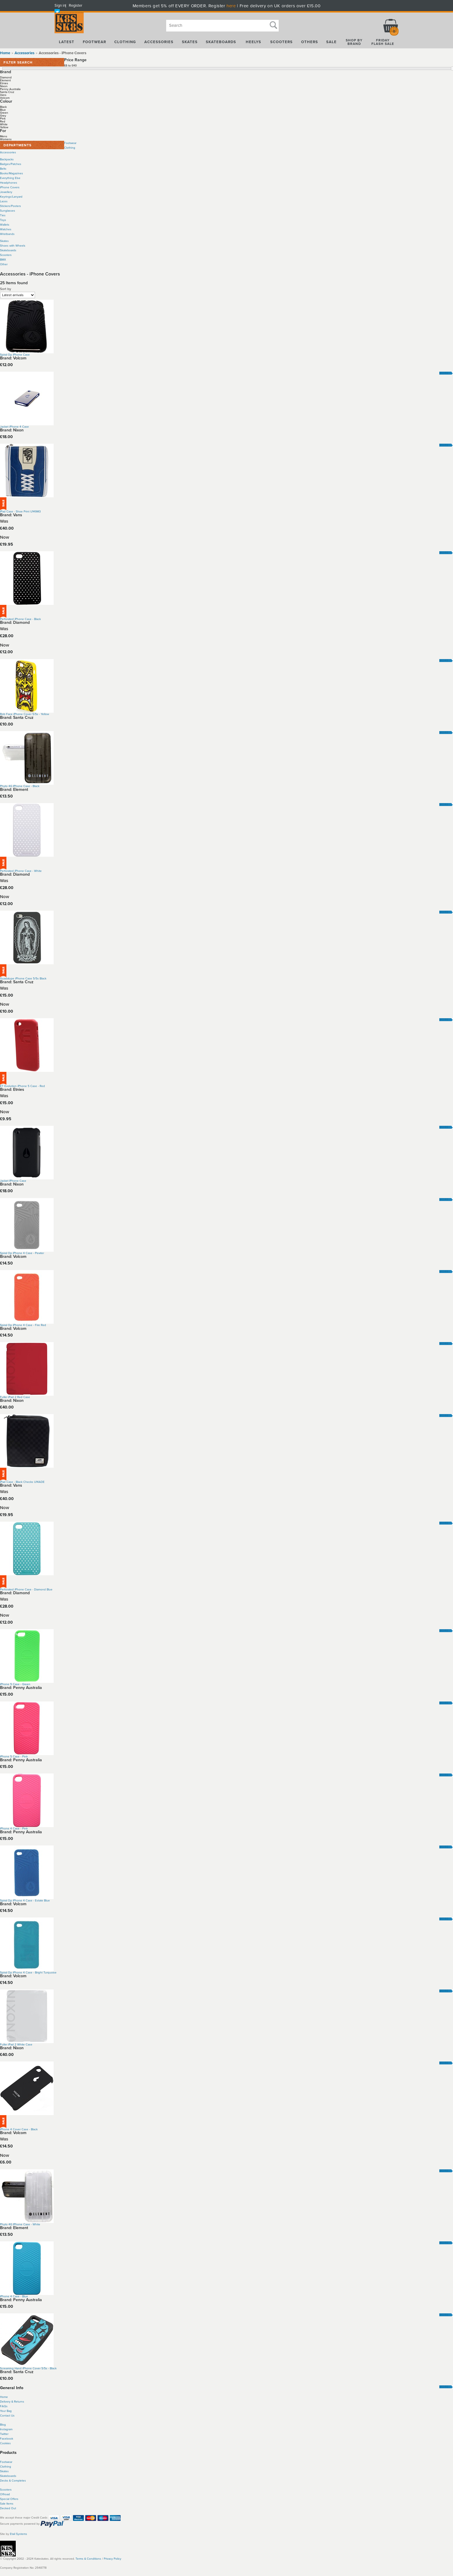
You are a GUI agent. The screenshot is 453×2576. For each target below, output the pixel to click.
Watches (5, 229)
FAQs (4, 2406)
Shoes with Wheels (12, 245)
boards (11, 2476)
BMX (3, 259)
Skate (3, 2476)
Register (75, 5)
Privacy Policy (112, 2559)
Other (4, 264)
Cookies (5, 2443)
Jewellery (6, 192)
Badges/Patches (10, 164)
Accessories (8, 152)
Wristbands (7, 234)
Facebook (6, 2438)
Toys (3, 220)
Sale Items (6, 2503)
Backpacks (7, 159)
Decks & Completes (13, 2480)
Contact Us (7, 2415)
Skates (4, 241)
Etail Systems (18, 2534)
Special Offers (9, 2499)
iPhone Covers (10, 187)
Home (5, 53)
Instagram (6, 2429)
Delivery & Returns (12, 2401)
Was (4, 521)
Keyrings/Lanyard (11, 197)
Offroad (5, 2494)
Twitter (4, 2434)
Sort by (5, 289)
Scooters (6, 255)
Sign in (60, 5)
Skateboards (8, 250)
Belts (3, 169)
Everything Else (10, 178)
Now (4, 537)
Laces (4, 201)
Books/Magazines (11, 173)
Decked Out (8, 2508)
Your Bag (6, 2411)
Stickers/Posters (10, 206)
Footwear (70, 143)
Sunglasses (7, 211)
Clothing (69, 148)
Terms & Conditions (88, 2559)
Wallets (4, 224)
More (444, 373)
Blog (3, 2424)
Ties (3, 215)
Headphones (8, 183)
